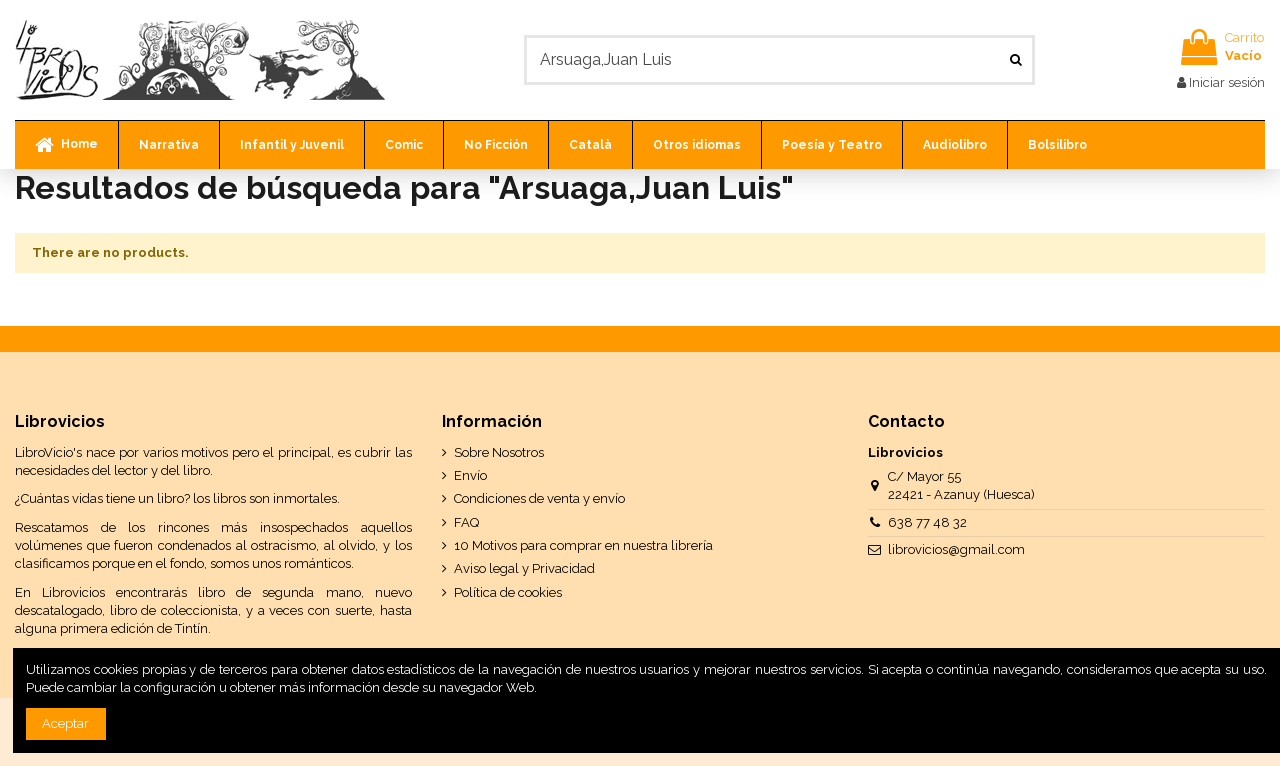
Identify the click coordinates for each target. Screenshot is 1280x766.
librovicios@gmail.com (956, 549)
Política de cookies (508, 592)
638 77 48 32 (927, 522)
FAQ (466, 522)
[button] (168, 145)
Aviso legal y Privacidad (524, 568)
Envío (470, 475)
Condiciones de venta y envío (539, 498)
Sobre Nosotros (499, 452)
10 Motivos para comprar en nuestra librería (583, 545)
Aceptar (65, 723)
